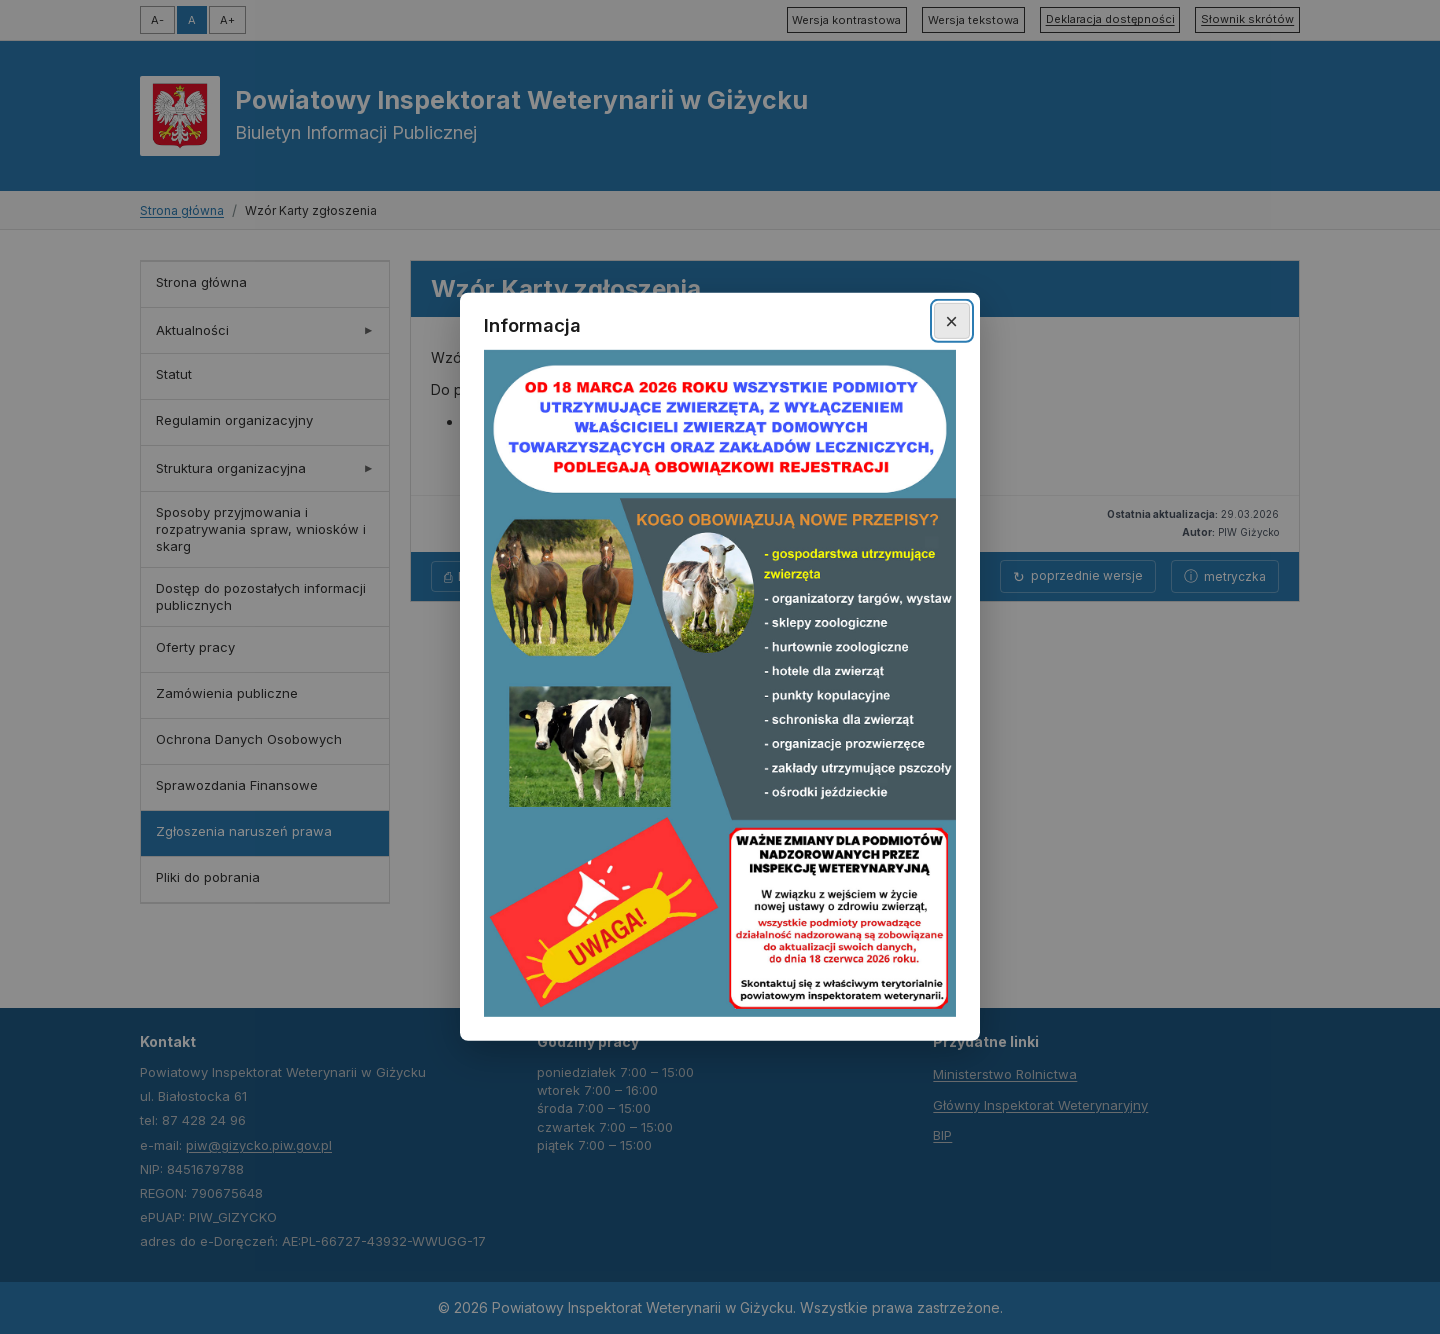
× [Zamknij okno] (951, 320)
